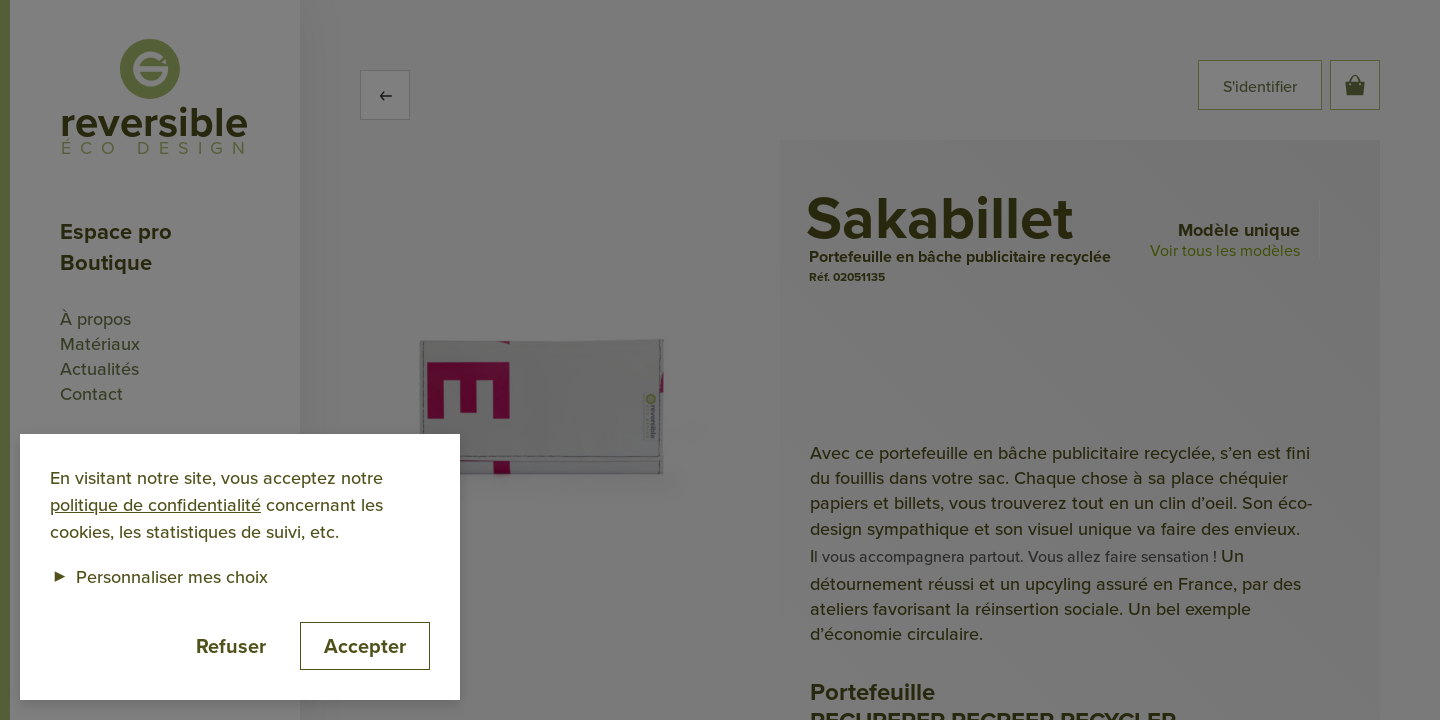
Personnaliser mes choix (159, 576)
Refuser (231, 645)
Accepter (365, 645)
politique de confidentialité (155, 504)
